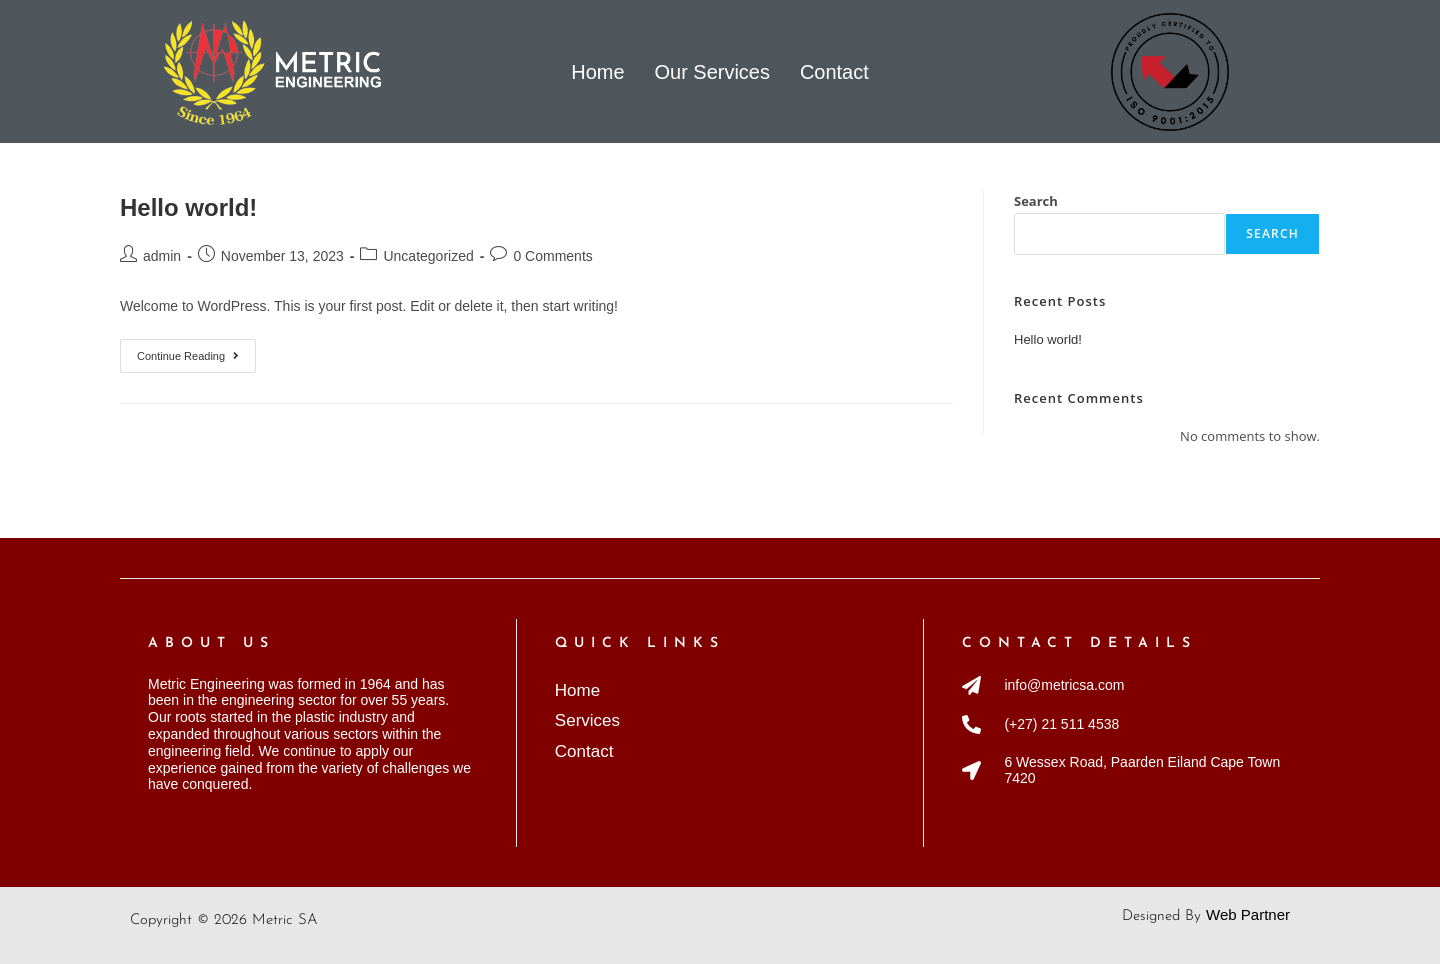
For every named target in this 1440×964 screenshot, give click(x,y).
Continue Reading (196, 350)
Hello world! (188, 207)
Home (597, 70)
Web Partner (1248, 914)
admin (162, 256)
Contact (834, 70)
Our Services (712, 70)
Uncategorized (428, 256)
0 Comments (552, 256)
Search (1036, 201)
